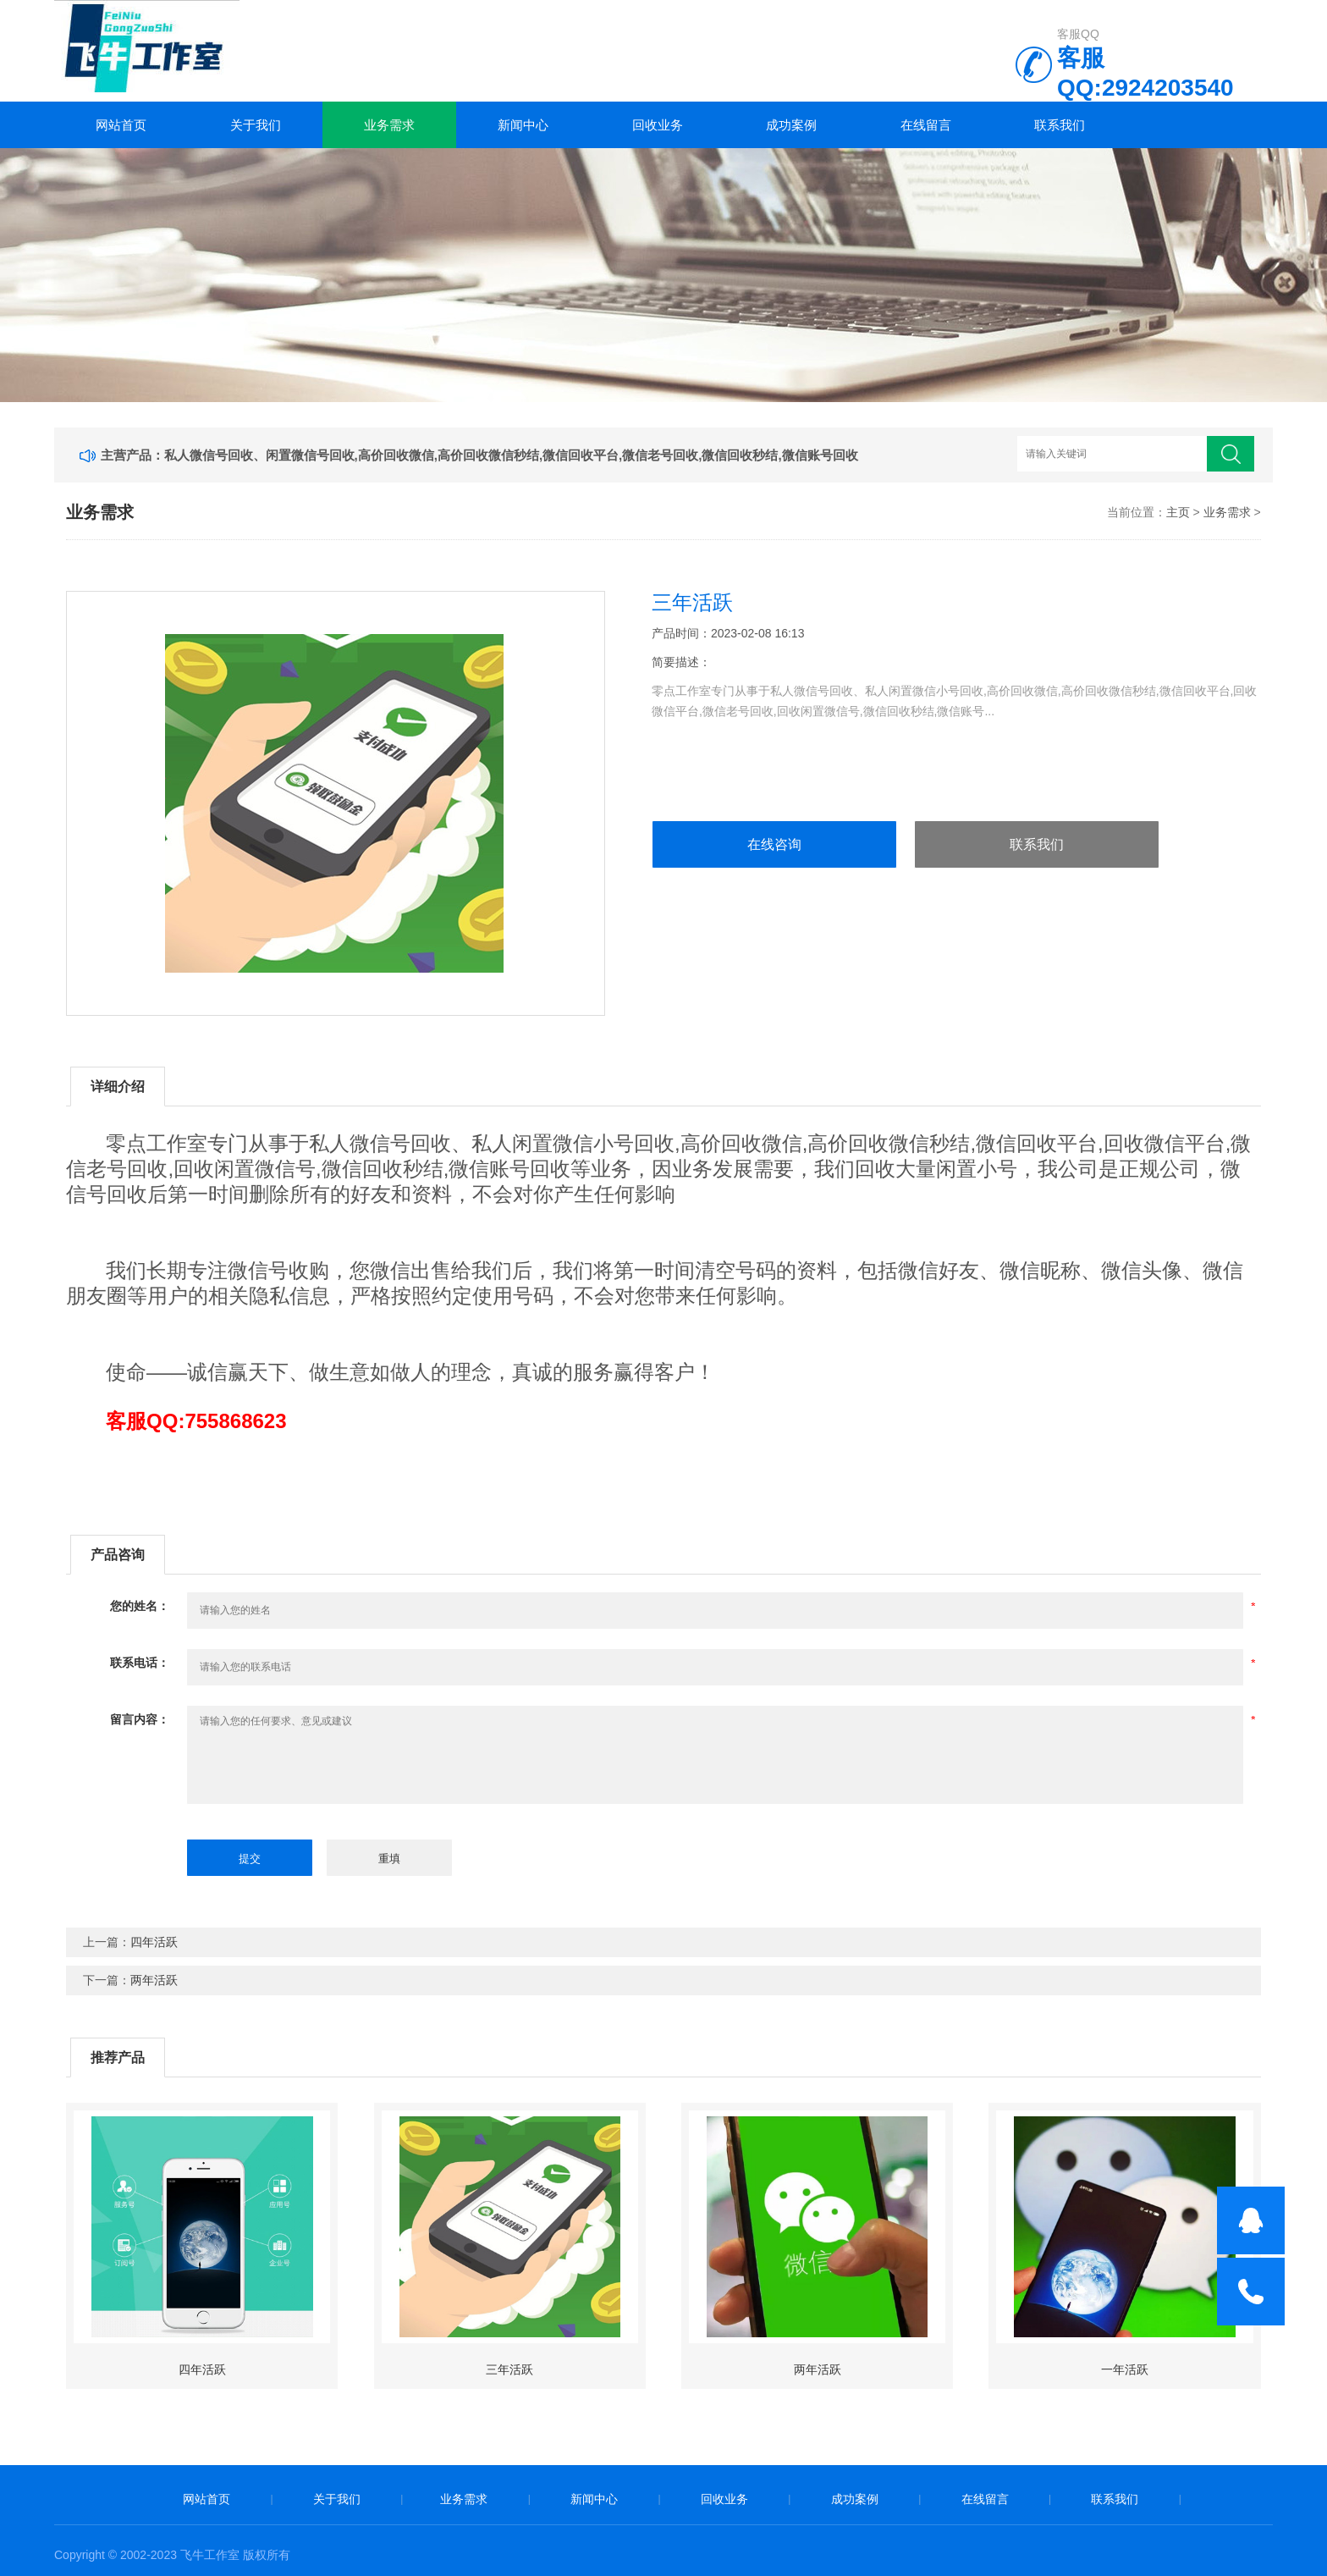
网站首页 (121, 125)
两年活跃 (154, 1980)
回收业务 (657, 125)
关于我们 (255, 125)
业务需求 (389, 125)
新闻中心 (523, 125)
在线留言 (925, 125)
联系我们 (1059, 125)
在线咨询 (774, 844)
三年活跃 (509, 2369)
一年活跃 (1124, 2369)
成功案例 (791, 125)
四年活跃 (154, 1942)
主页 (1178, 512)
